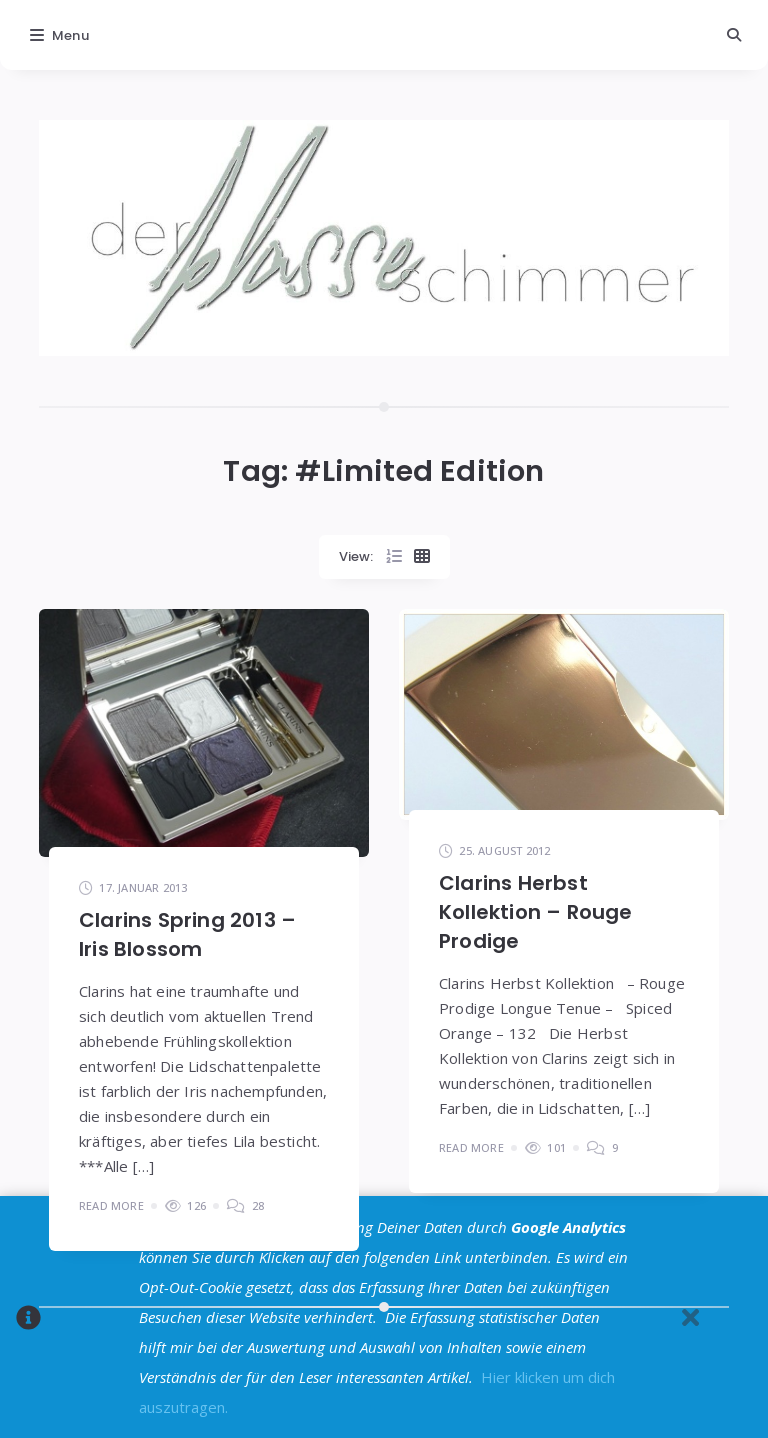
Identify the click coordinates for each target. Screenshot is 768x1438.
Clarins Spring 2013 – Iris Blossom (187, 934)
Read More (111, 1205)
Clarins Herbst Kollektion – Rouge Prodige (536, 912)
